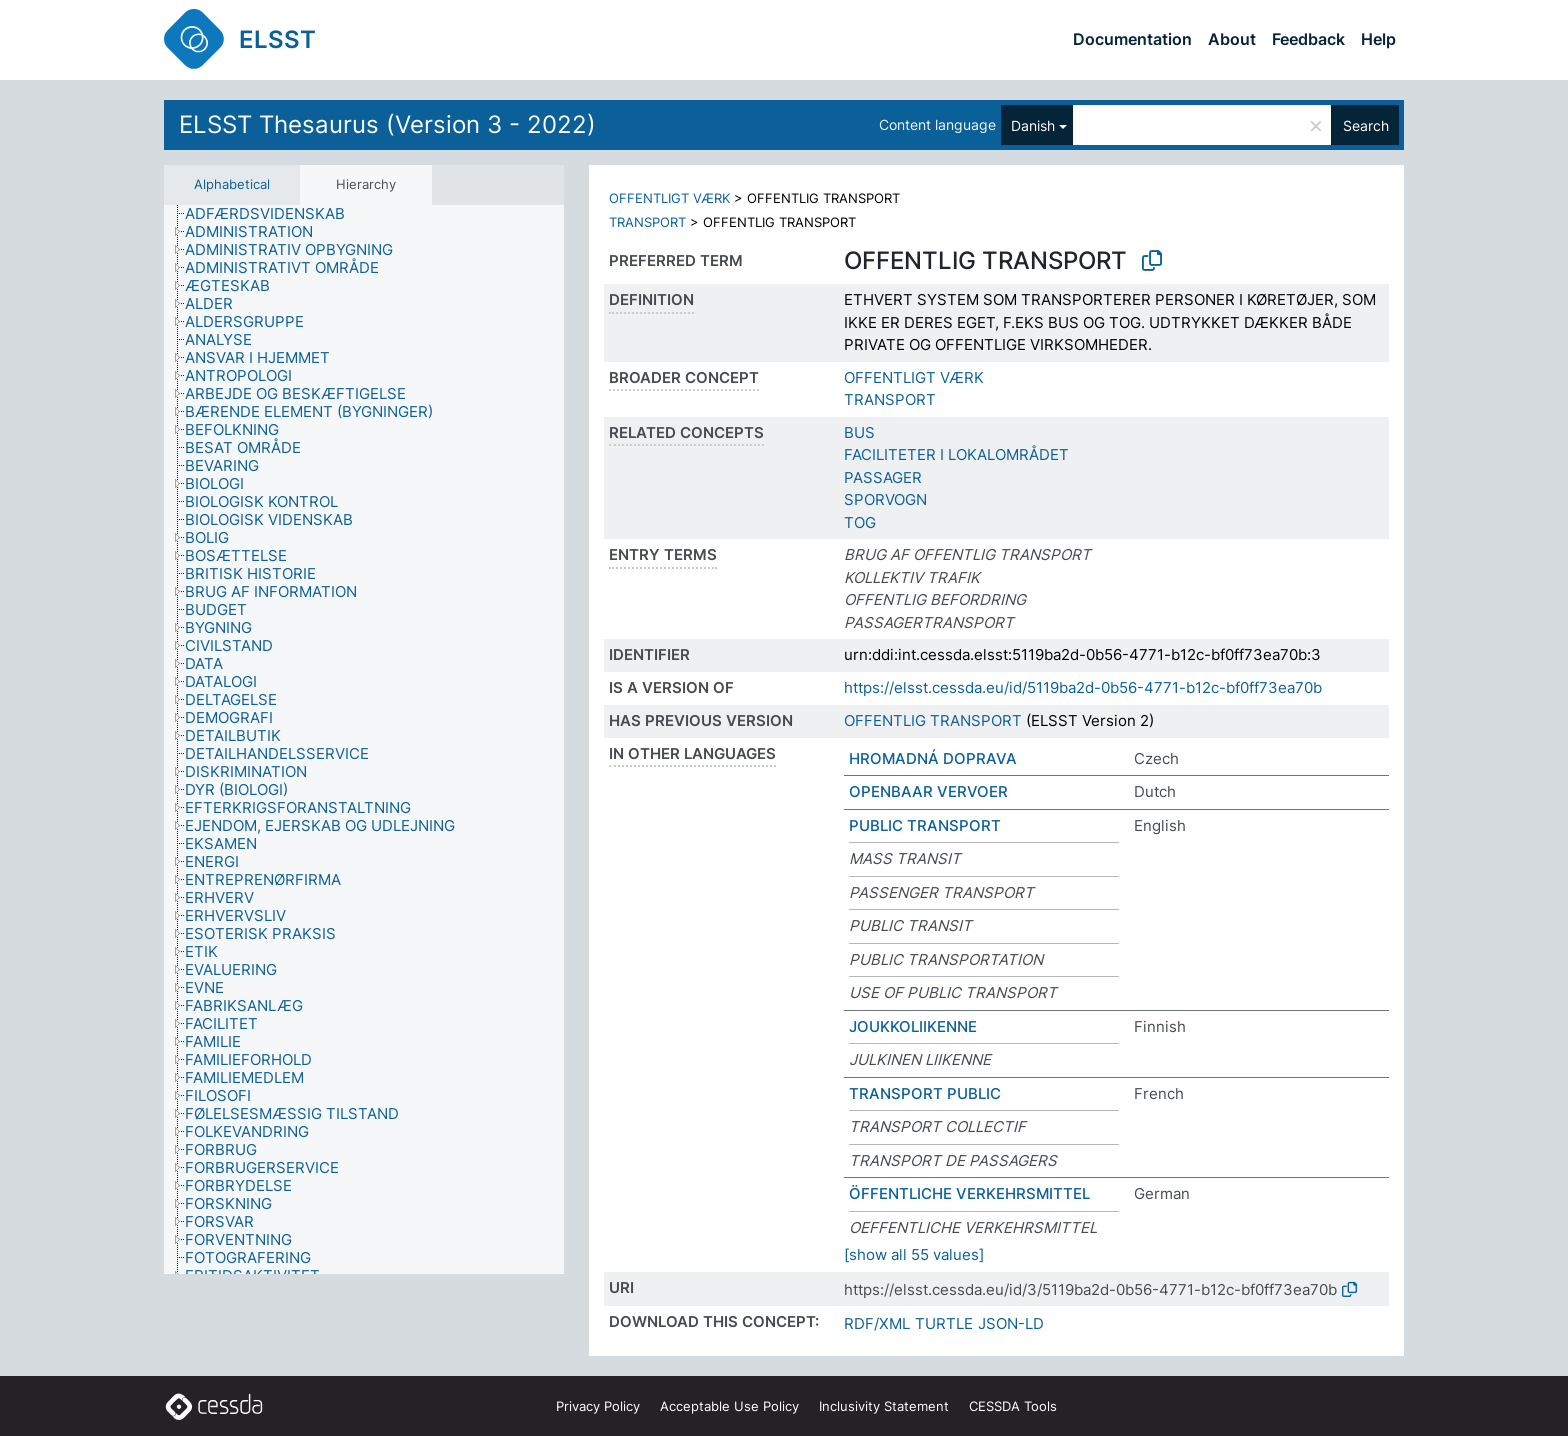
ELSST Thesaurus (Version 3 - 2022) (387, 124)
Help (1378, 39)
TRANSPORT (647, 222)
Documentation (1132, 39)
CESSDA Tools (1013, 1406)
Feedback (1308, 39)
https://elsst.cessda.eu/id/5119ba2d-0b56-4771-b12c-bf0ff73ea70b (1083, 687)
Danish (1033, 125)
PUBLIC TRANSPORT (925, 825)
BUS (859, 432)
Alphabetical (232, 184)
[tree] (364, 739)
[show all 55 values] (914, 1254)
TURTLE (944, 1323)
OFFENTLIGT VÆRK (669, 198)
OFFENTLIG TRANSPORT (933, 720)
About (1232, 39)
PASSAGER (883, 477)
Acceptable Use (729, 1406)
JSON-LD (1011, 1323)
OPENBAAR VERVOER (928, 791)
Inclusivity (884, 1406)
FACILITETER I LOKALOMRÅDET (956, 454)
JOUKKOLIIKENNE (913, 1026)
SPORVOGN (885, 499)
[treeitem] (273, 214)
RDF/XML (877, 1323)
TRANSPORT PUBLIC (925, 1093)
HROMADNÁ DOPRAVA (933, 758)
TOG (860, 522)
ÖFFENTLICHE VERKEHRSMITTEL (969, 1193)
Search (1366, 125)
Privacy (598, 1406)
